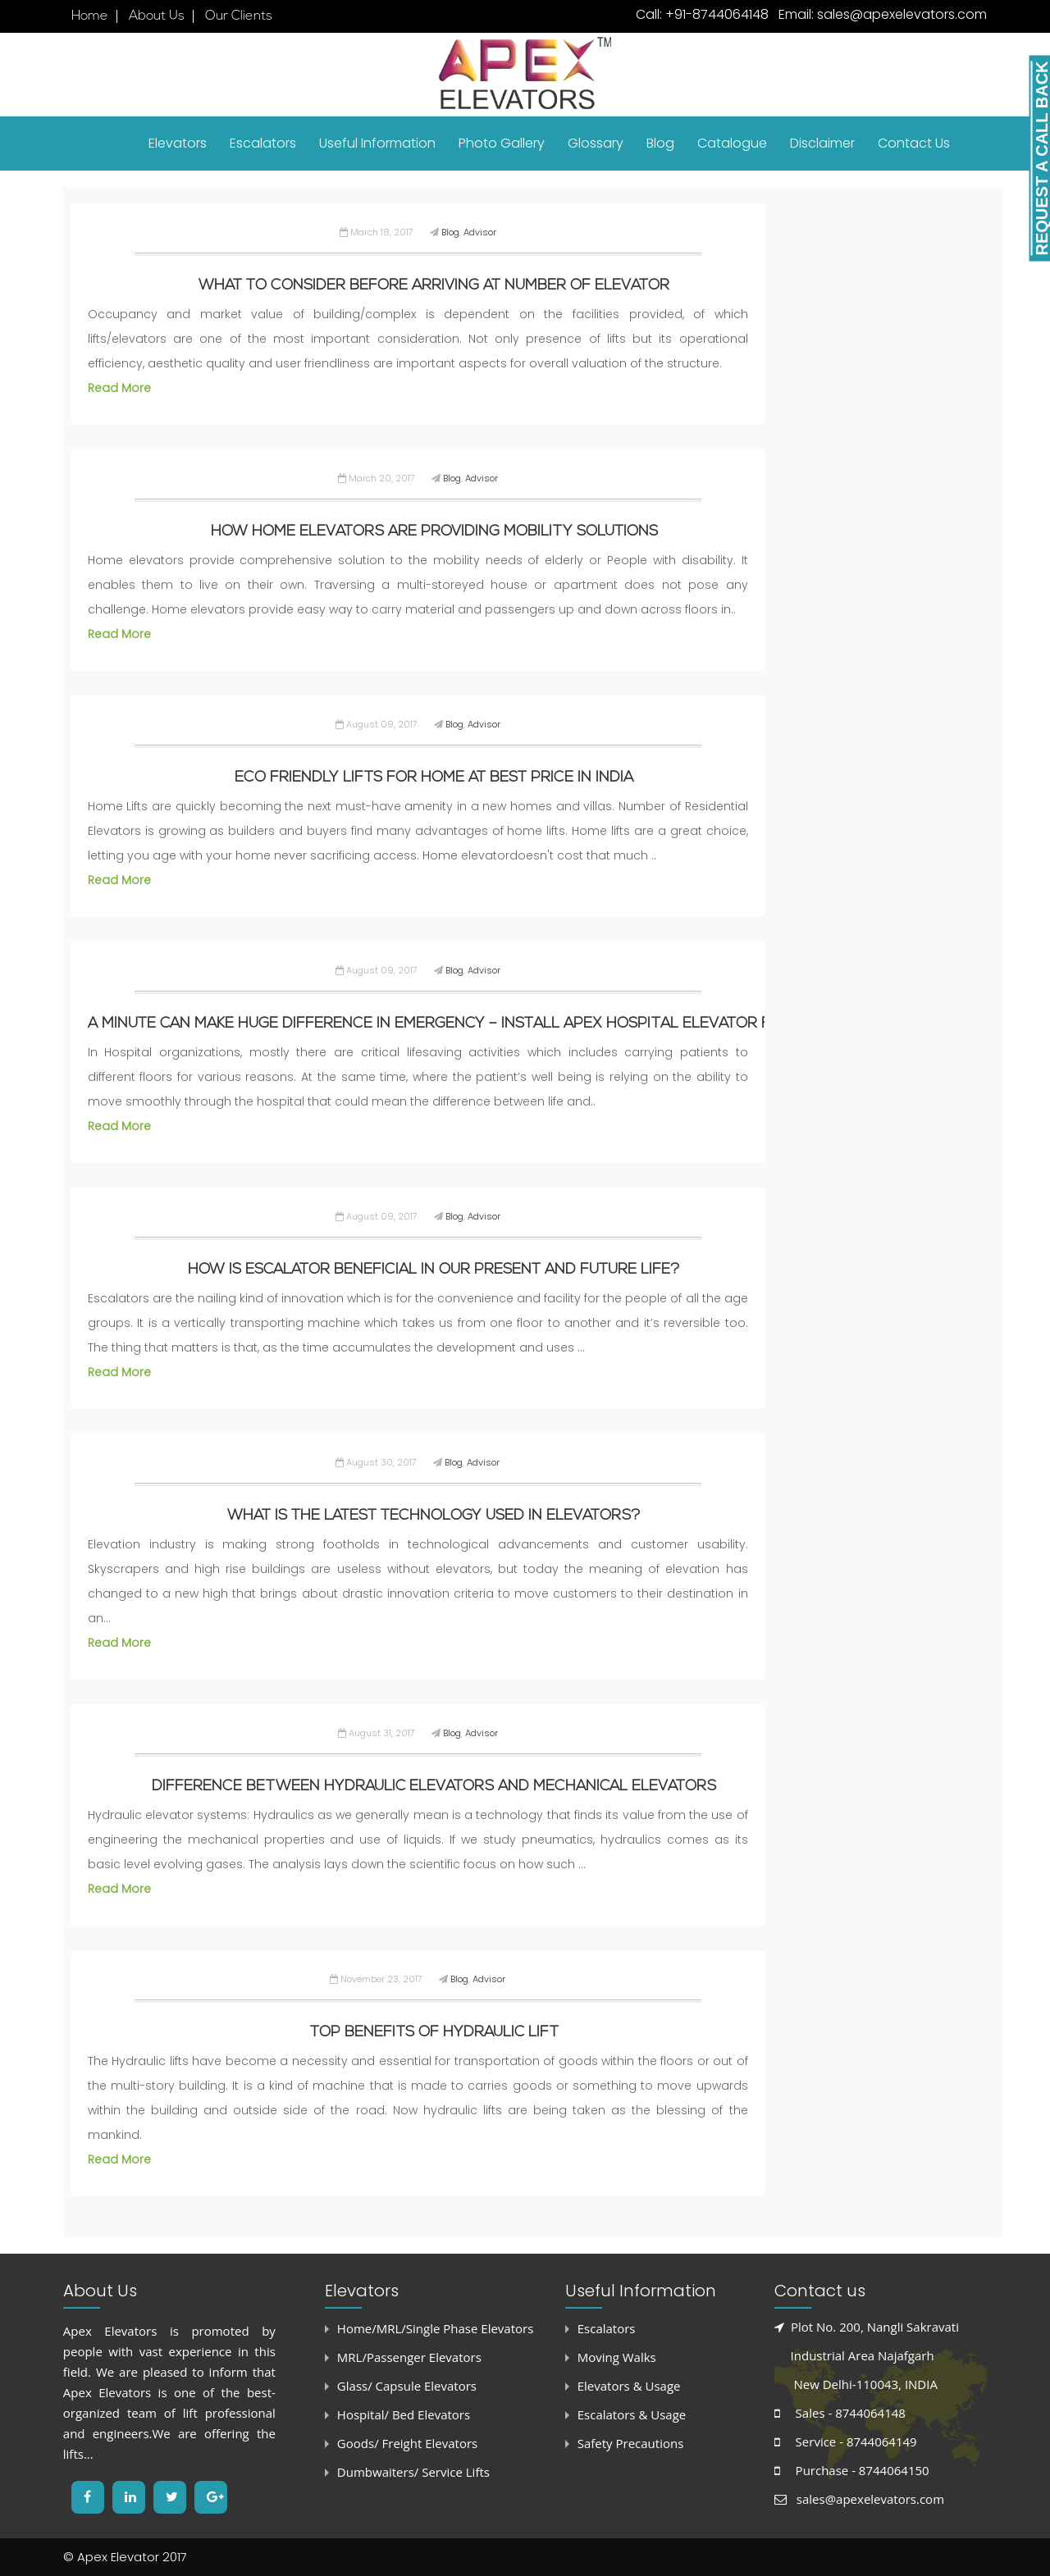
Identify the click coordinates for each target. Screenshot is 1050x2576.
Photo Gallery (502, 143)
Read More (119, 388)
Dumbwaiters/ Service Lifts (413, 2472)
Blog (660, 143)
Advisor (479, 232)
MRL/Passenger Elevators (409, 2357)
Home (89, 16)
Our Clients (238, 16)
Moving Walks (617, 2357)
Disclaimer (822, 143)
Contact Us (914, 143)
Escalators (263, 143)
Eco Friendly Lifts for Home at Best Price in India (434, 778)
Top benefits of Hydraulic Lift (434, 2032)
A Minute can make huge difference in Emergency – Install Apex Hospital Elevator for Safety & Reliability (522, 1024)
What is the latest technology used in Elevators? (434, 1516)
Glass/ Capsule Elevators (407, 2386)
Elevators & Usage (629, 2386)
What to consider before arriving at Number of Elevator (434, 286)
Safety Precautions (631, 2443)
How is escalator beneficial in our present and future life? (434, 1270)
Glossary (595, 143)
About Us (157, 16)
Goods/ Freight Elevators (407, 2443)
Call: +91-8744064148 (702, 14)
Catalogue (732, 143)
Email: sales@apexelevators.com (881, 14)
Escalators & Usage (632, 2414)
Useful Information (377, 143)
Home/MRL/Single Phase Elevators (435, 2328)
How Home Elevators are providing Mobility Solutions (434, 532)
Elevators (177, 143)
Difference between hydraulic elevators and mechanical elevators (434, 1786)
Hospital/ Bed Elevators (403, 2414)
